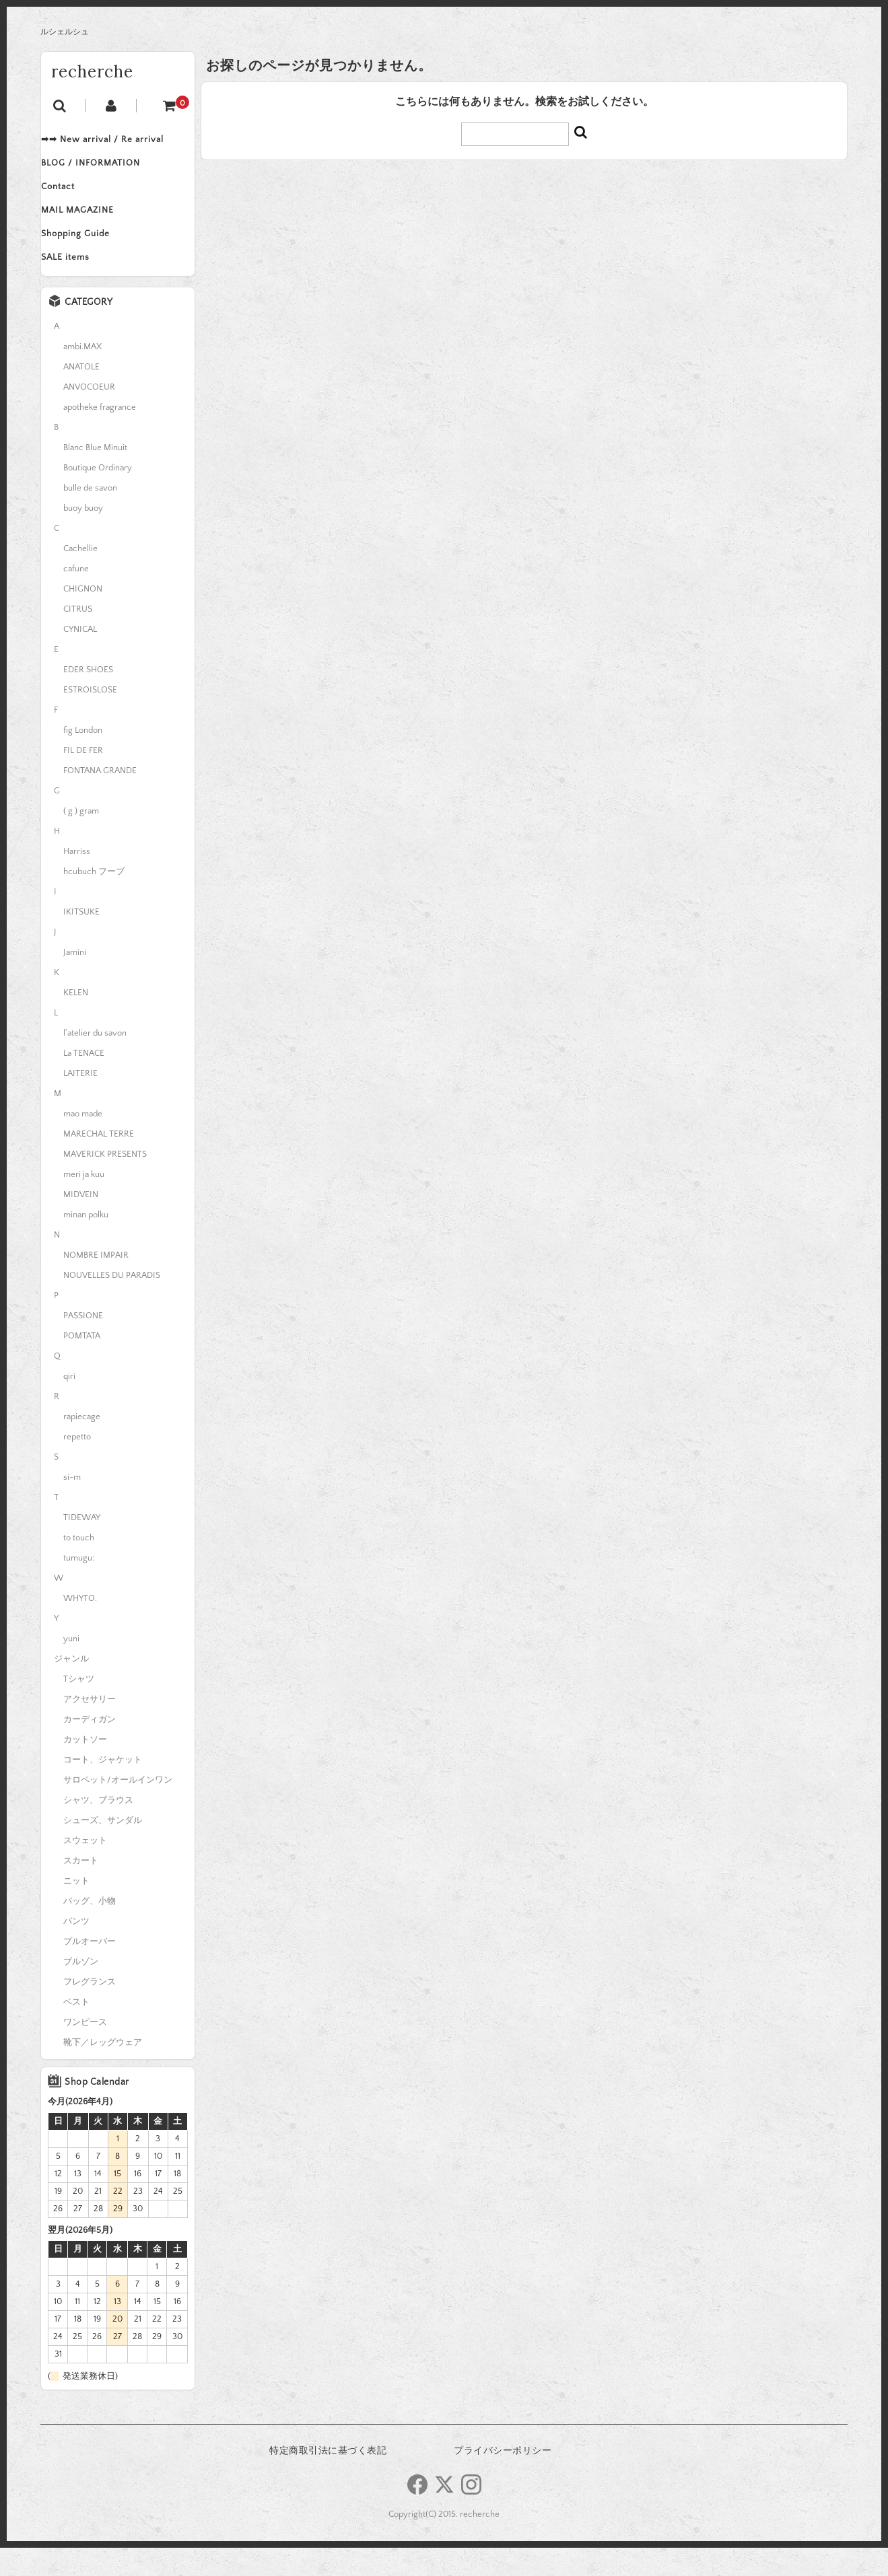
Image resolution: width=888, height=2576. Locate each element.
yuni (71, 1667)
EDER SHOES (88, 698)
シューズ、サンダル (102, 1848)
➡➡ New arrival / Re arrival (116, 141)
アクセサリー (89, 1727)
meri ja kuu (83, 1202)
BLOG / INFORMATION (104, 169)
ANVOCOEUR (89, 415)
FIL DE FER (83, 778)
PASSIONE (83, 1344)
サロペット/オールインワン (117, 1808)
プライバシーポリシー (502, 2479)
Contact (71, 198)
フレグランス (89, 2010)
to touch (78, 1566)
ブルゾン (80, 1990)
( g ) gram (81, 839)
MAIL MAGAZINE (91, 226)
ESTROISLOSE (90, 718)
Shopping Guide (89, 254)
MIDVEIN (80, 1222)
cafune (76, 597)
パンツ (76, 1949)
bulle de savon (90, 516)
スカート (80, 1889)
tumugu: (78, 1586)
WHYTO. (80, 1626)
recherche (92, 71)
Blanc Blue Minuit (95, 475)
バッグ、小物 (89, 1929)
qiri (69, 1404)
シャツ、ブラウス (98, 1828)
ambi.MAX (82, 375)
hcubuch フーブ (94, 899)
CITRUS (77, 637)
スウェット (85, 1868)
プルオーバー (89, 1969)
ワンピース (85, 2050)
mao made (82, 1142)
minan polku (85, 1243)
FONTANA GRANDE (100, 798)
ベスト (76, 2030)
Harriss (76, 879)
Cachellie (80, 576)
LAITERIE (80, 1101)
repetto (77, 1465)
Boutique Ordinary (97, 496)
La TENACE (83, 1081)
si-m (72, 1505)
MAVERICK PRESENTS (105, 1182)
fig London (82, 758)
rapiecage (81, 1445)
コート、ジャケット (102, 1788)
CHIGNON (82, 617)
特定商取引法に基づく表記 (327, 2479)
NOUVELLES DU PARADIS (111, 1303)
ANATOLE (81, 395)
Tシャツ (78, 1707)
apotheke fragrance (99, 435)
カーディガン (89, 1747)
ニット (76, 1909)
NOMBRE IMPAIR (96, 1283)
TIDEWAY (81, 1545)
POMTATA (81, 1364)
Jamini (74, 980)
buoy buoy (83, 536)
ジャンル (71, 1687)
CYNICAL (80, 657)
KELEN (75, 1021)
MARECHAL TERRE (98, 1162)
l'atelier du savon (95, 1061)
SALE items (79, 282)
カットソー (85, 1768)
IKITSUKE (81, 940)
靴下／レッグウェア (102, 2070)
